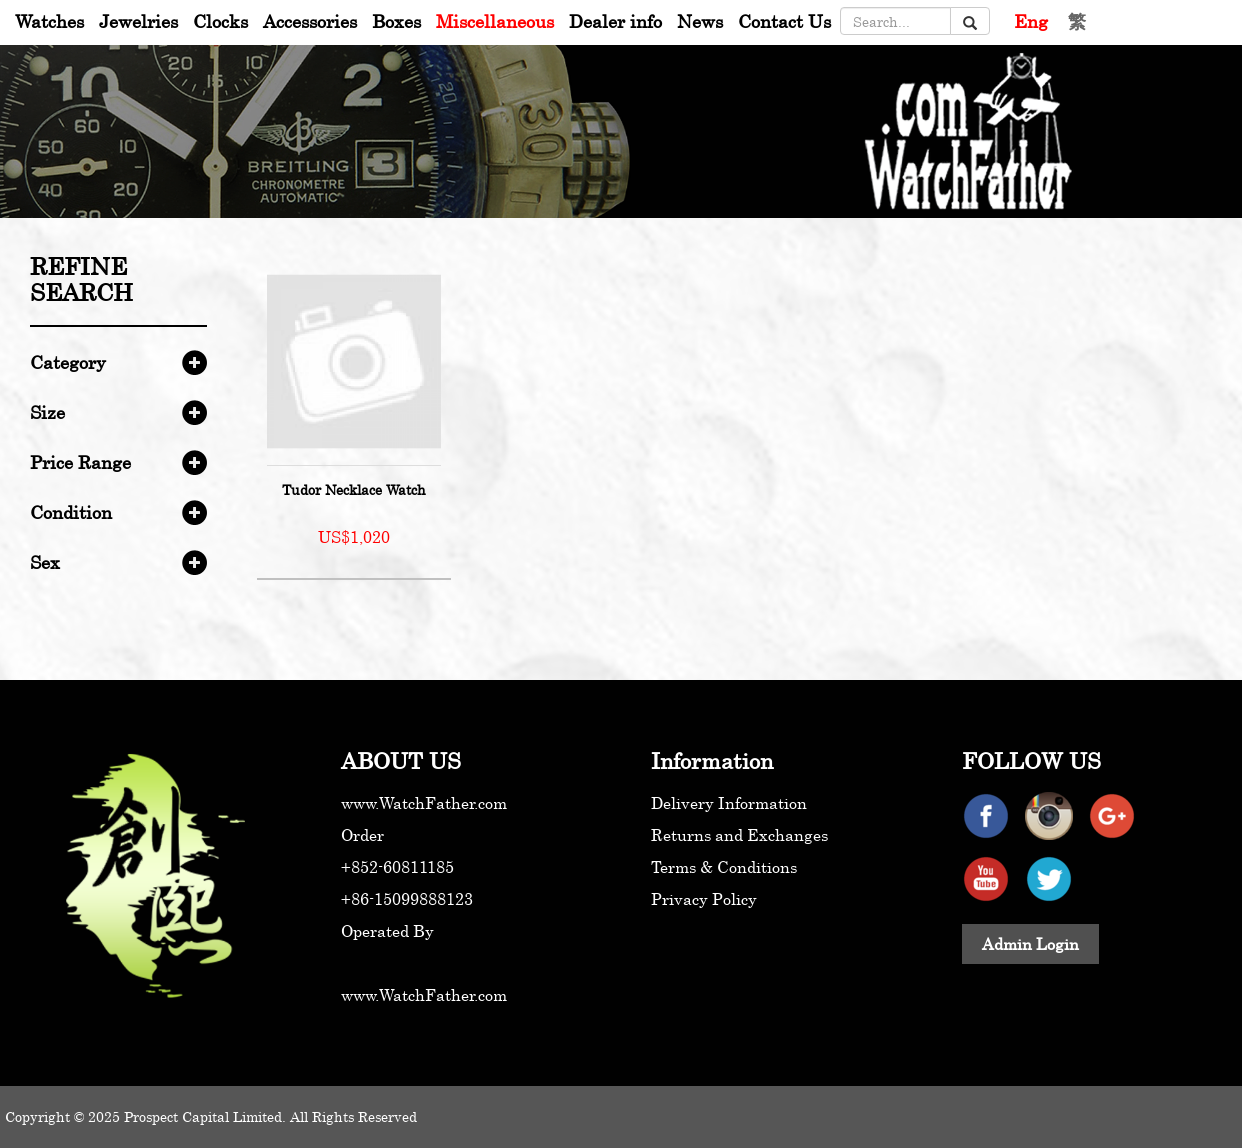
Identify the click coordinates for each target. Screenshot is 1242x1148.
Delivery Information (729, 803)
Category (68, 362)
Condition (71, 512)
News (700, 21)
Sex (45, 562)
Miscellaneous (495, 21)
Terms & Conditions (724, 867)
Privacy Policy (704, 899)
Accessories (310, 21)
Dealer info (615, 21)
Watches (49, 21)
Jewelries (138, 21)
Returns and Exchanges (739, 835)
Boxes (396, 21)
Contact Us (784, 21)
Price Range (80, 462)
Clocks (220, 21)
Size (47, 412)
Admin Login (1030, 944)
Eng (1031, 21)
